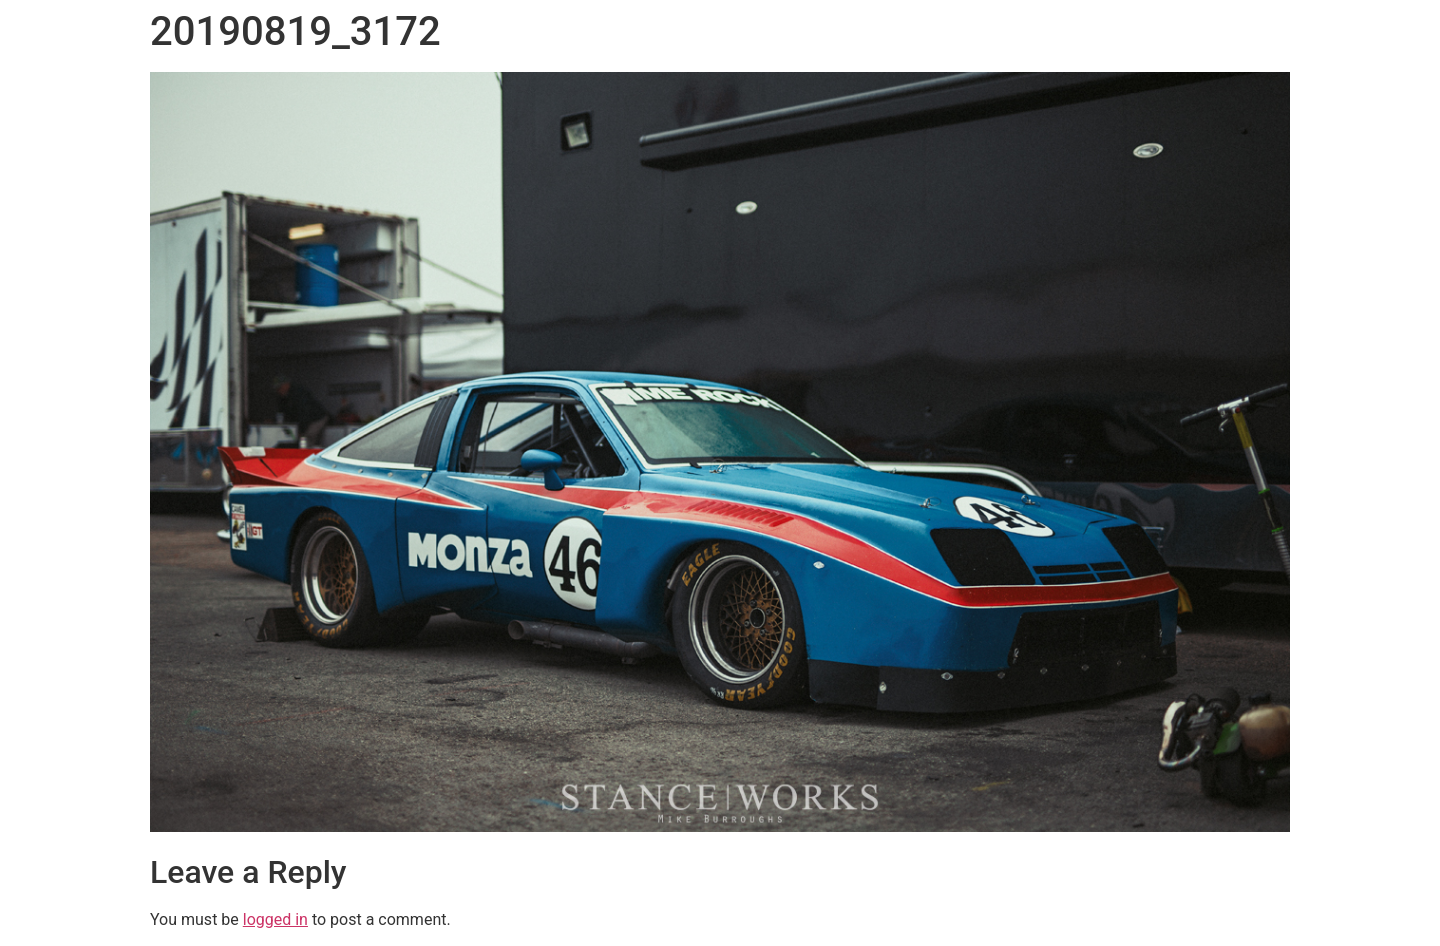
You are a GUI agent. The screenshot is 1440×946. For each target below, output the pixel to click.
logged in (275, 919)
